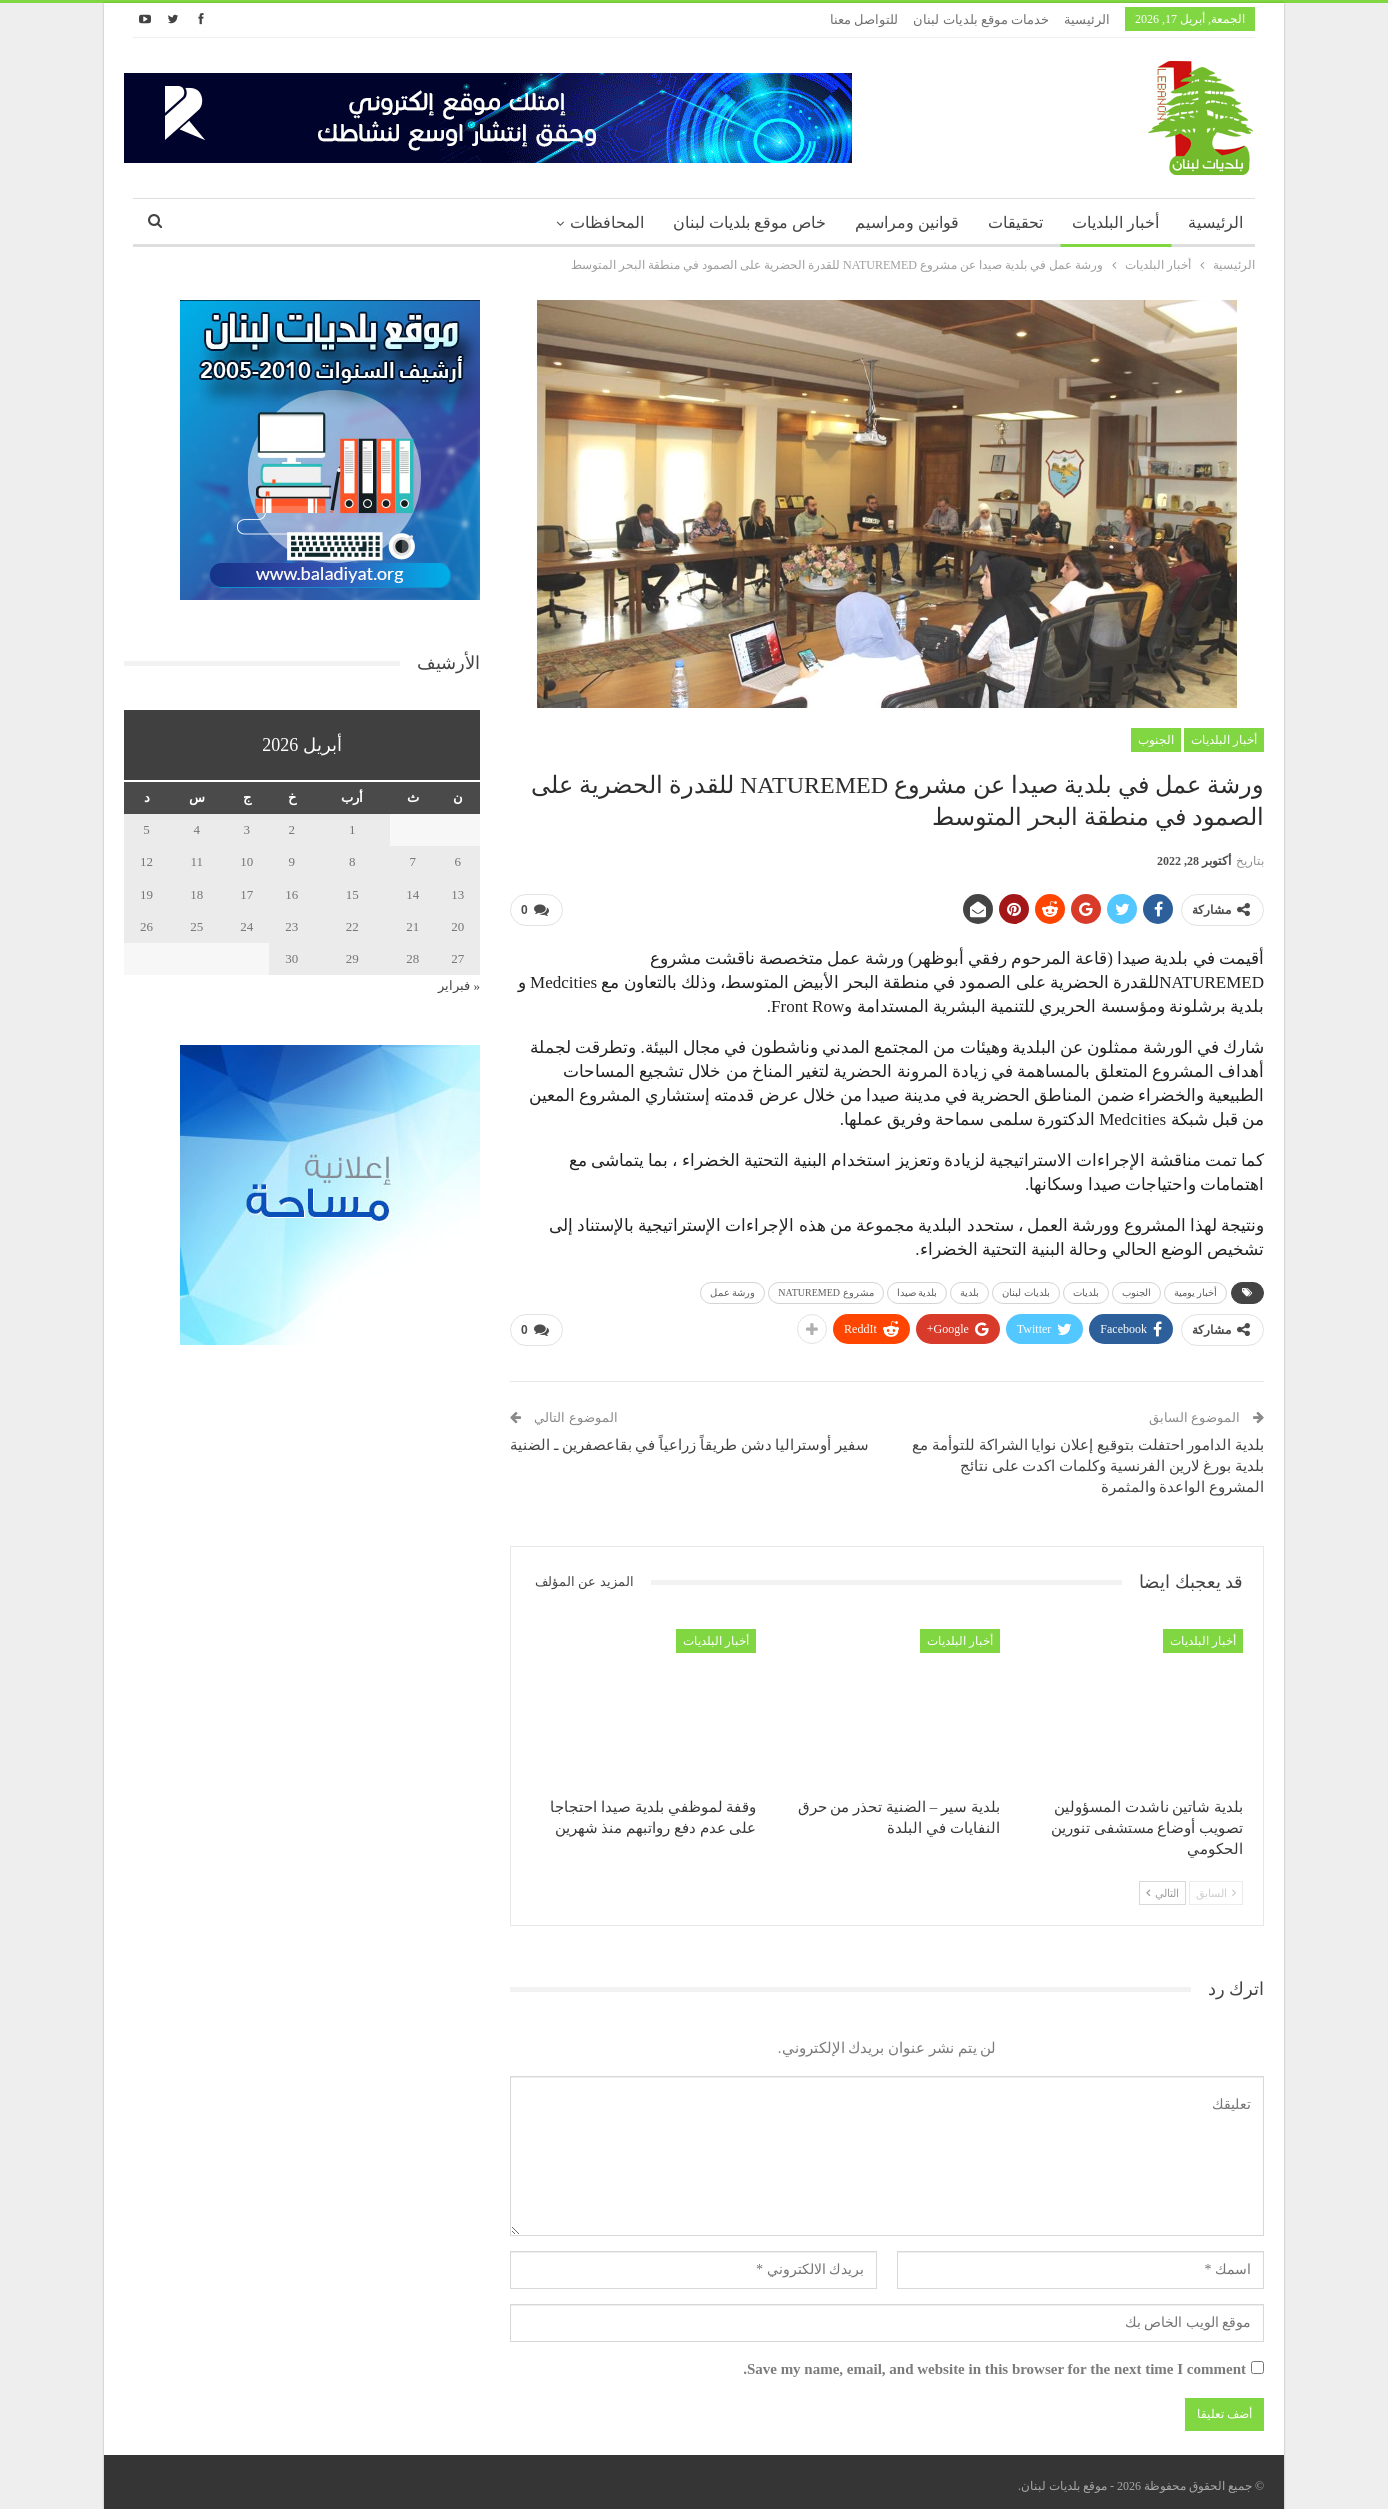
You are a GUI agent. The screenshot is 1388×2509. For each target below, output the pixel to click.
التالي (1162, 1885)
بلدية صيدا (917, 1288)
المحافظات (607, 222)
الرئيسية (1087, 19)
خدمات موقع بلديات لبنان (981, 19)
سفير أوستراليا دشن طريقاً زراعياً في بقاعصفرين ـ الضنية (689, 1438)
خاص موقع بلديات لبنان (749, 222)
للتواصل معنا (864, 19)
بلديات (1086, 1288)
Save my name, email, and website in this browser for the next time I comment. (994, 2362)
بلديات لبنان (1026, 1288)
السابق (1216, 1885)
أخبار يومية (1196, 1288)
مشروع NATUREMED (825, 1288)
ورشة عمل (733, 1288)
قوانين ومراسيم (907, 222)
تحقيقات (1015, 222)
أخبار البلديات (1115, 222)
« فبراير (459, 985)
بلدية (969, 1288)
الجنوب (1156, 740)
